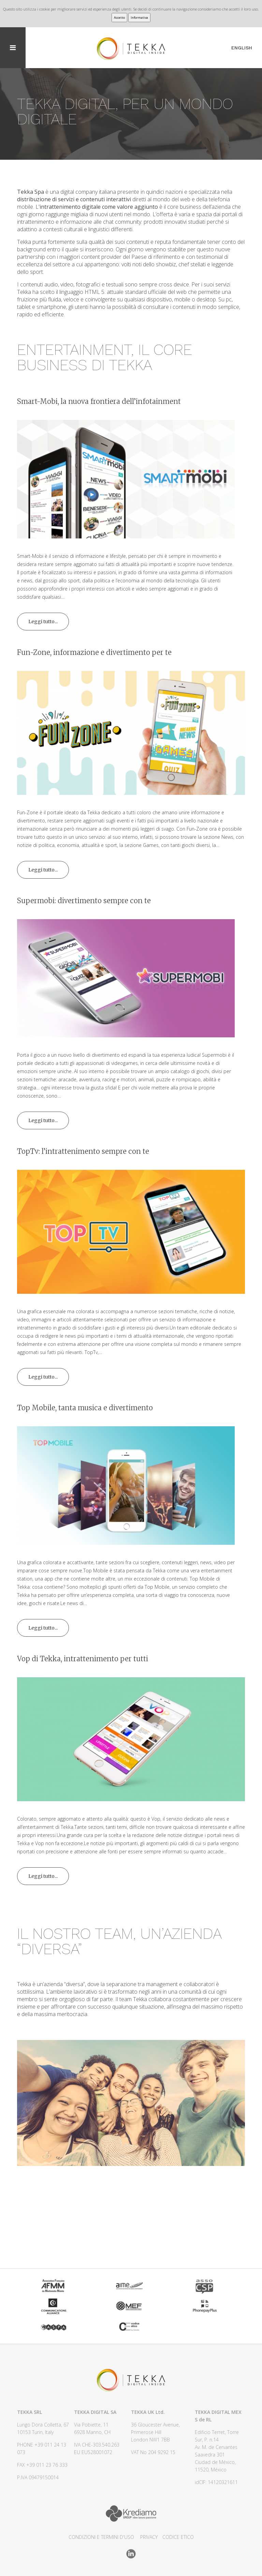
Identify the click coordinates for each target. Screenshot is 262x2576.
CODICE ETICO (178, 2537)
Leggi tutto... (43, 621)
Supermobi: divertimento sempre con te (84, 900)
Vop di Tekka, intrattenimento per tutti (82, 1658)
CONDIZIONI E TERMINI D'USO (101, 2537)
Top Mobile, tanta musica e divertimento (85, 1407)
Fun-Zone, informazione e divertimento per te (94, 652)
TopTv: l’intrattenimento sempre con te (83, 1151)
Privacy (149, 2537)
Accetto (119, 17)
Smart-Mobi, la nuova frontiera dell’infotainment (99, 401)
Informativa (139, 17)
